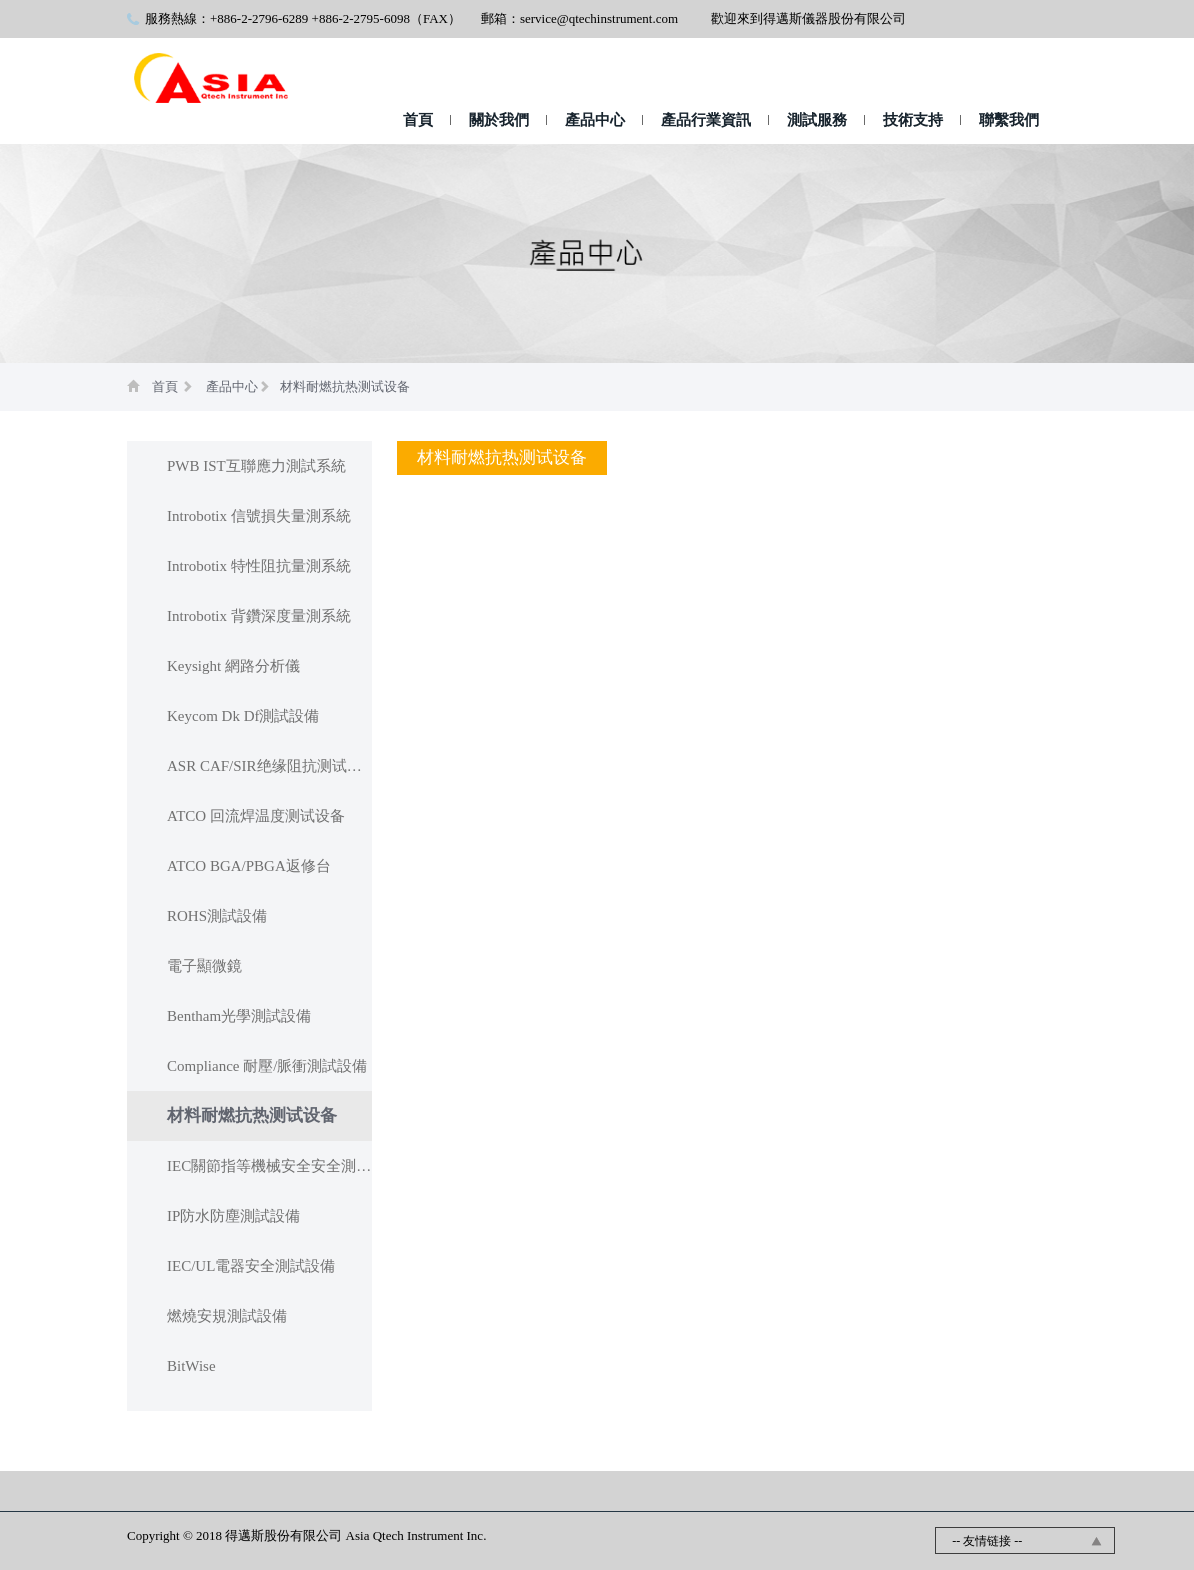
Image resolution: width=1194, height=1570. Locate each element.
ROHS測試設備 (217, 916)
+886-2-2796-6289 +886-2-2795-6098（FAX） (335, 18)
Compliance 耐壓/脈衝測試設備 (267, 1066)
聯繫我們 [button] (1009, 120)
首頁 (418, 120)
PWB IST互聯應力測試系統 (256, 466)
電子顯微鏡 (204, 966)
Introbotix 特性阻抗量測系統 (259, 566)
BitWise (191, 1366)
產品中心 (232, 386)
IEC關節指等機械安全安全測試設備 (269, 1166)
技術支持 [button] (913, 120)
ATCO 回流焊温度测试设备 (256, 816)
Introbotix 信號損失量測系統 (259, 516)
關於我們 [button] (499, 120)
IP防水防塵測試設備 (233, 1216)
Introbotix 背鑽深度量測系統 (259, 616)
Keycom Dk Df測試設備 (243, 716)
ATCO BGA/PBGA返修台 (249, 866)
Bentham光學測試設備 (239, 1016)
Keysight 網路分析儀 (233, 666)
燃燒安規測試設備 (227, 1316)
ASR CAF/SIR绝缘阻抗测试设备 (269, 766)
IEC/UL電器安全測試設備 (251, 1266)
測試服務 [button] (817, 120)
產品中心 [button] (595, 120)
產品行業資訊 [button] (706, 120)
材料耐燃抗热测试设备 (345, 386)
